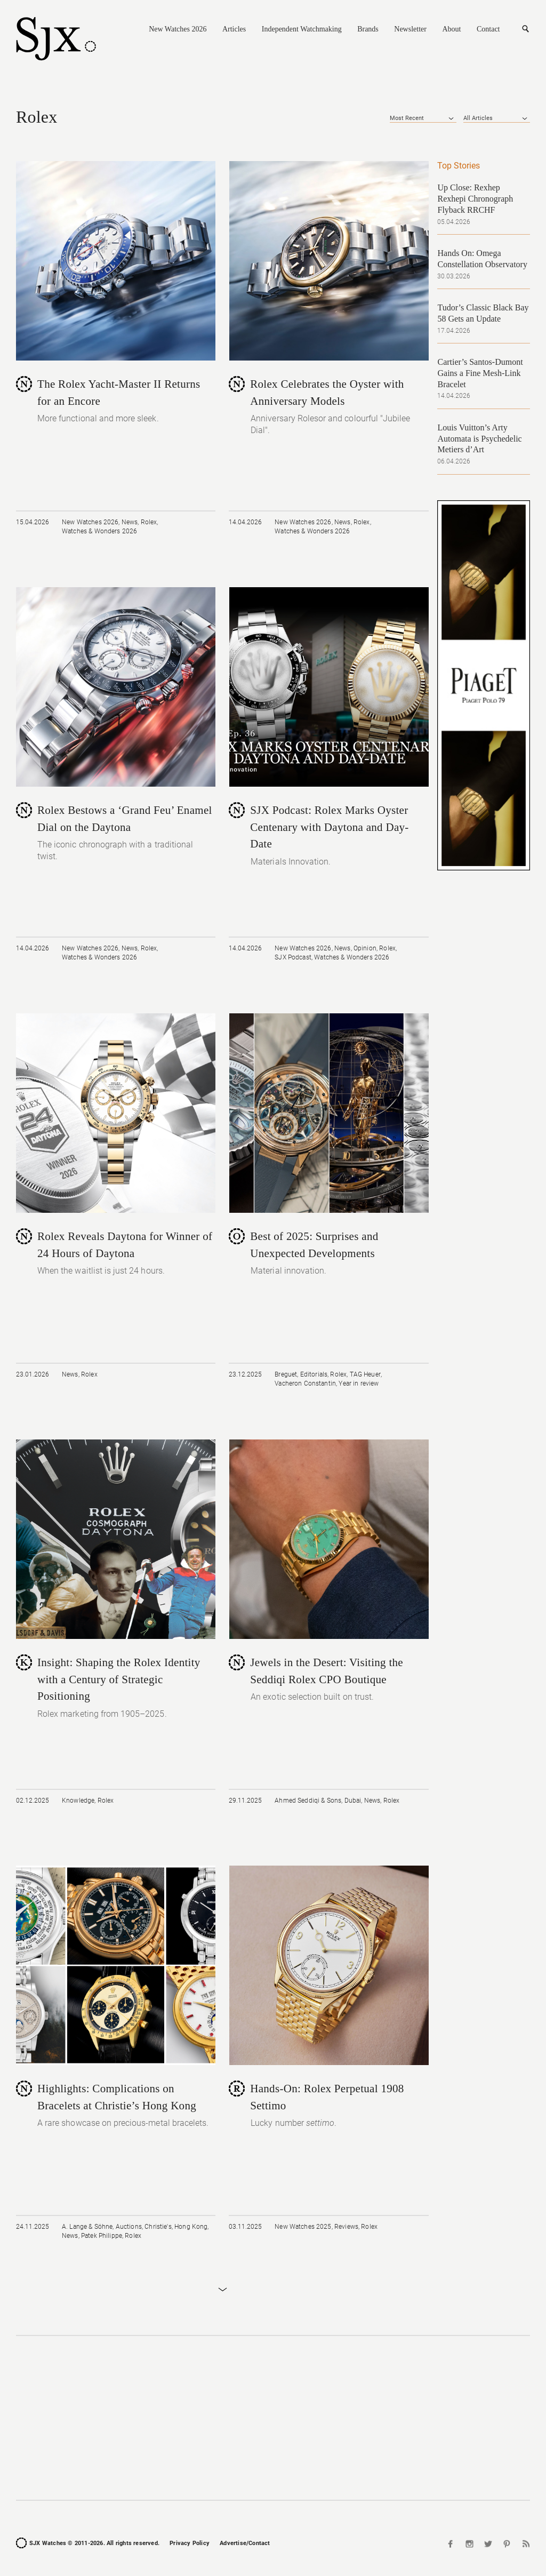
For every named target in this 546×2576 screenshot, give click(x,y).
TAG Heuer (365, 1374)
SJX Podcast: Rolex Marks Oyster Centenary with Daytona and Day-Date (329, 827)
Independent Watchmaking (302, 29)
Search (525, 29)
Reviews (346, 2226)
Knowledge (78, 1800)
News (130, 522)
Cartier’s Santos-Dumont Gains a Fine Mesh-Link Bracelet (480, 373)
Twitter (488, 2544)
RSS (524, 2544)
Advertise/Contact (245, 2543)
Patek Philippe (101, 2235)
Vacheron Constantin (305, 1383)
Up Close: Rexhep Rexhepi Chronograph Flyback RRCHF (475, 198)
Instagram (469, 2544)
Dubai (353, 1800)
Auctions (129, 2226)
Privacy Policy (190, 2543)
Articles (234, 29)
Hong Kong (190, 2226)
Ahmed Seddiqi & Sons (308, 1800)
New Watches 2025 (303, 2226)
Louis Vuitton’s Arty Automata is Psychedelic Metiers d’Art (479, 438)
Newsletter (410, 29)
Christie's (158, 2226)
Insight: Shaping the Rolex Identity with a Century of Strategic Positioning (118, 1679)
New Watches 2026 (177, 29)
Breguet (286, 1374)
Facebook (451, 2544)
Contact (488, 29)
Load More (222, 2289)
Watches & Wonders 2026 (99, 531)
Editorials (314, 1374)
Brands (368, 29)
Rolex (149, 522)
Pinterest (506, 2544)
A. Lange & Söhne (87, 2226)
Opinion (365, 948)
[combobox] (423, 118)
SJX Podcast (293, 957)
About (451, 29)
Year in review (359, 1383)
